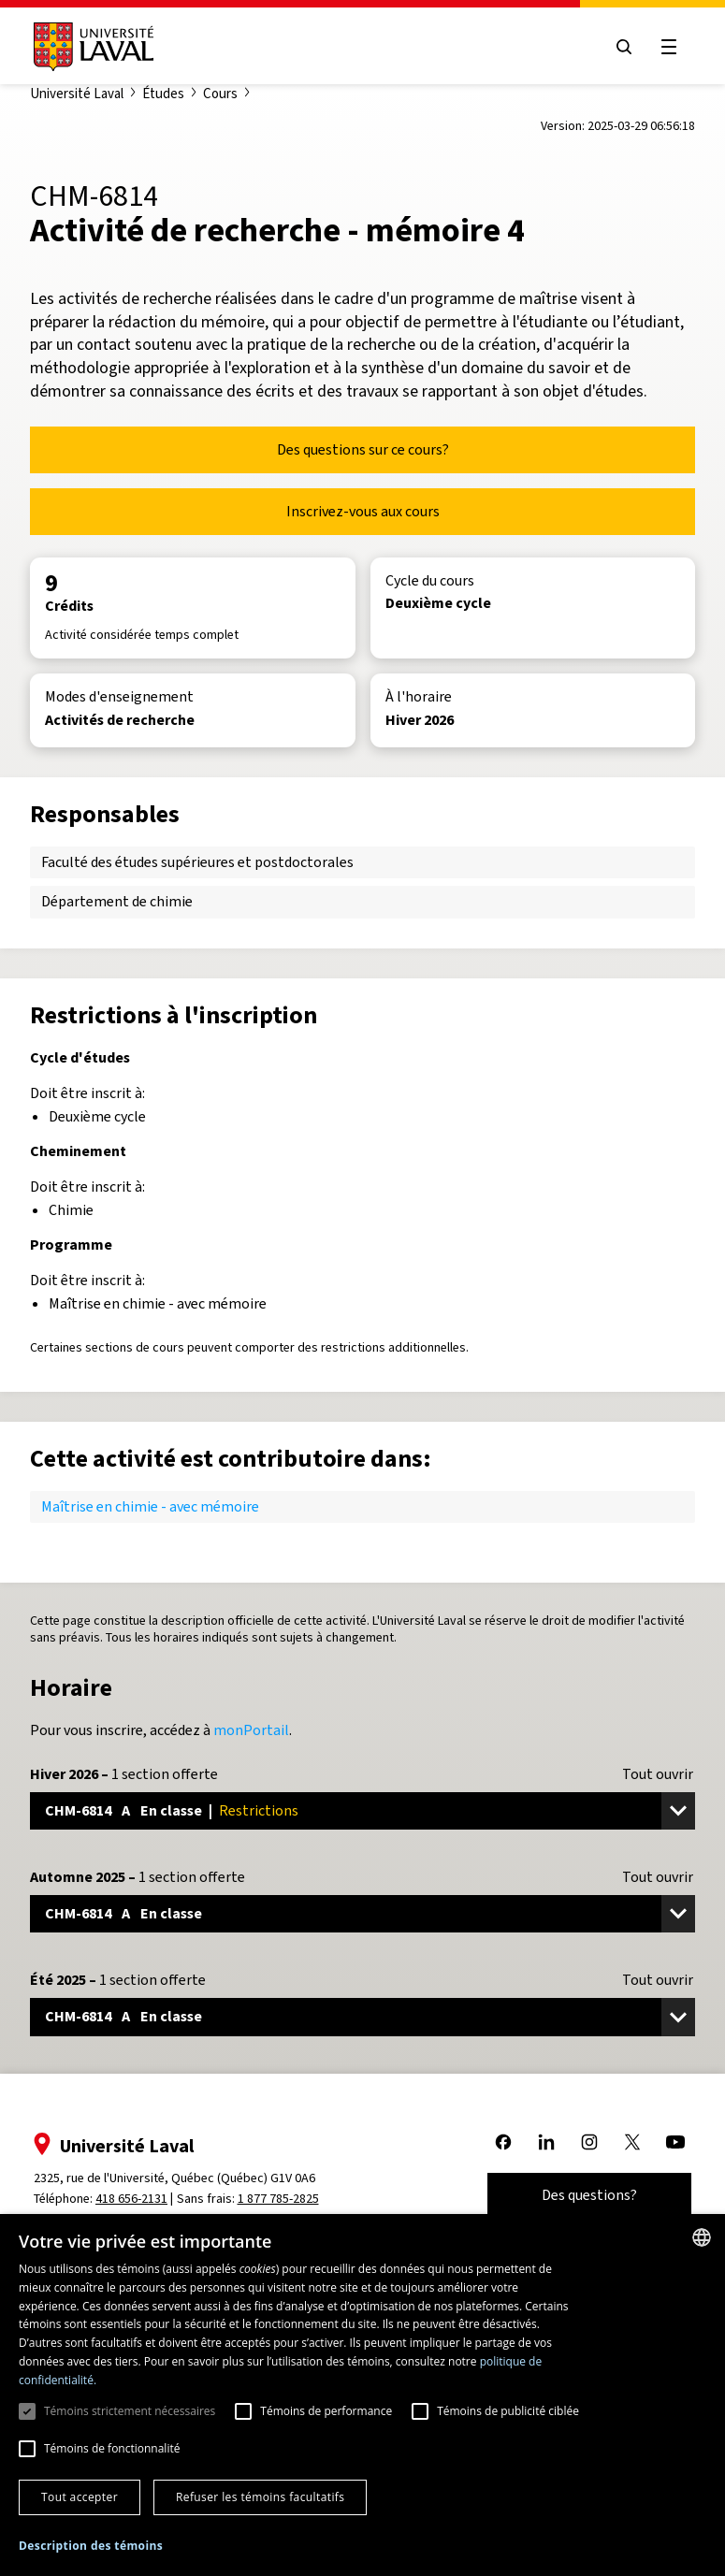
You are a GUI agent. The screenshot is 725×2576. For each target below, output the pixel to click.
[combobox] (701, 2237)
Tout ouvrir (657, 1774)
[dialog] (362, 2395)
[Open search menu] (624, 46)
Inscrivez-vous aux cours (363, 511)
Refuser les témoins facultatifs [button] (260, 2497)
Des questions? (589, 2195)
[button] (91, 2546)
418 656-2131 (131, 2198)
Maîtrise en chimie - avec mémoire (150, 1506)
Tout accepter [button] (79, 2497)
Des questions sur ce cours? (363, 449)
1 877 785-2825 (278, 2198)
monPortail (251, 1730)
